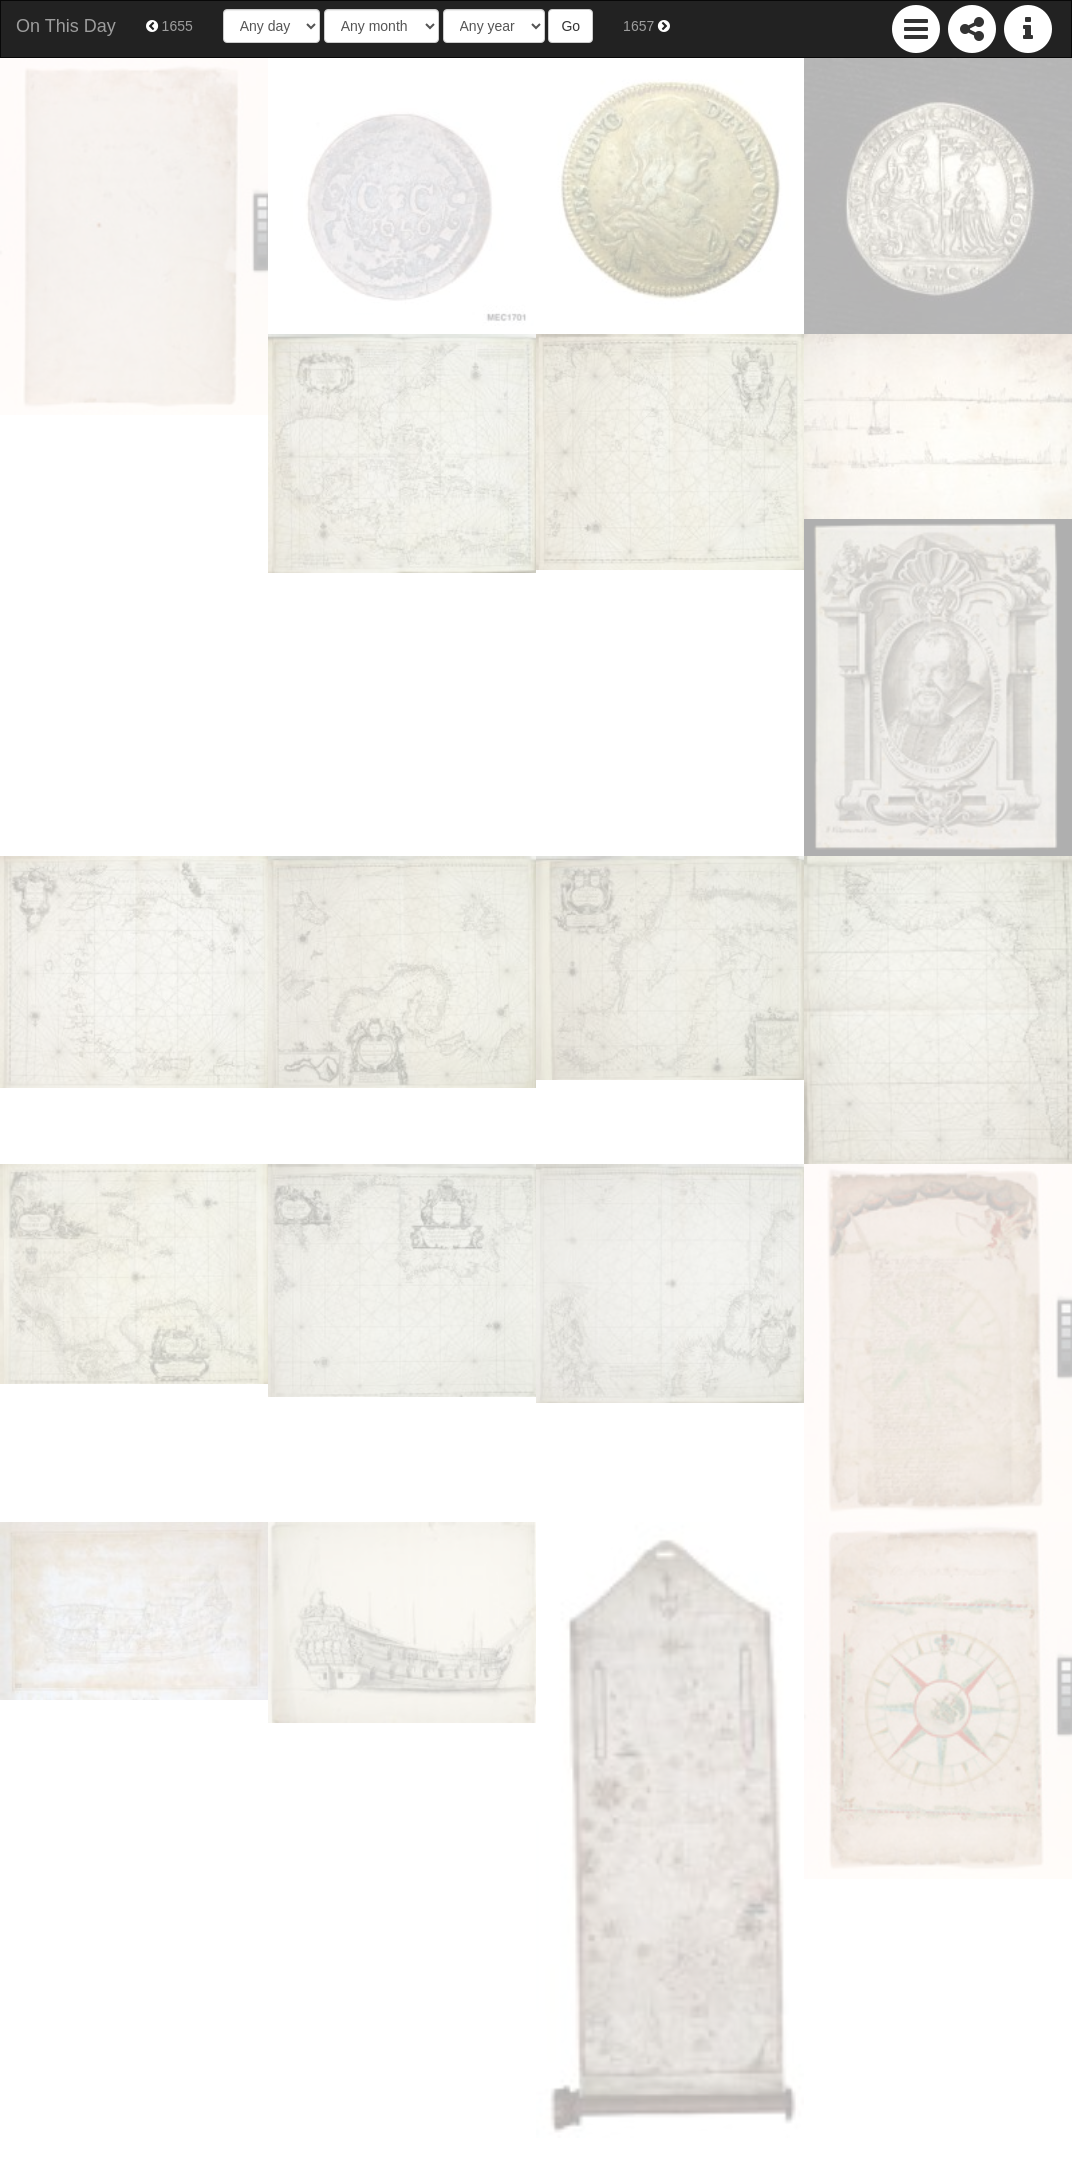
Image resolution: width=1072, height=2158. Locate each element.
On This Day (66, 26)
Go (570, 26)
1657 (646, 26)
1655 (169, 26)
